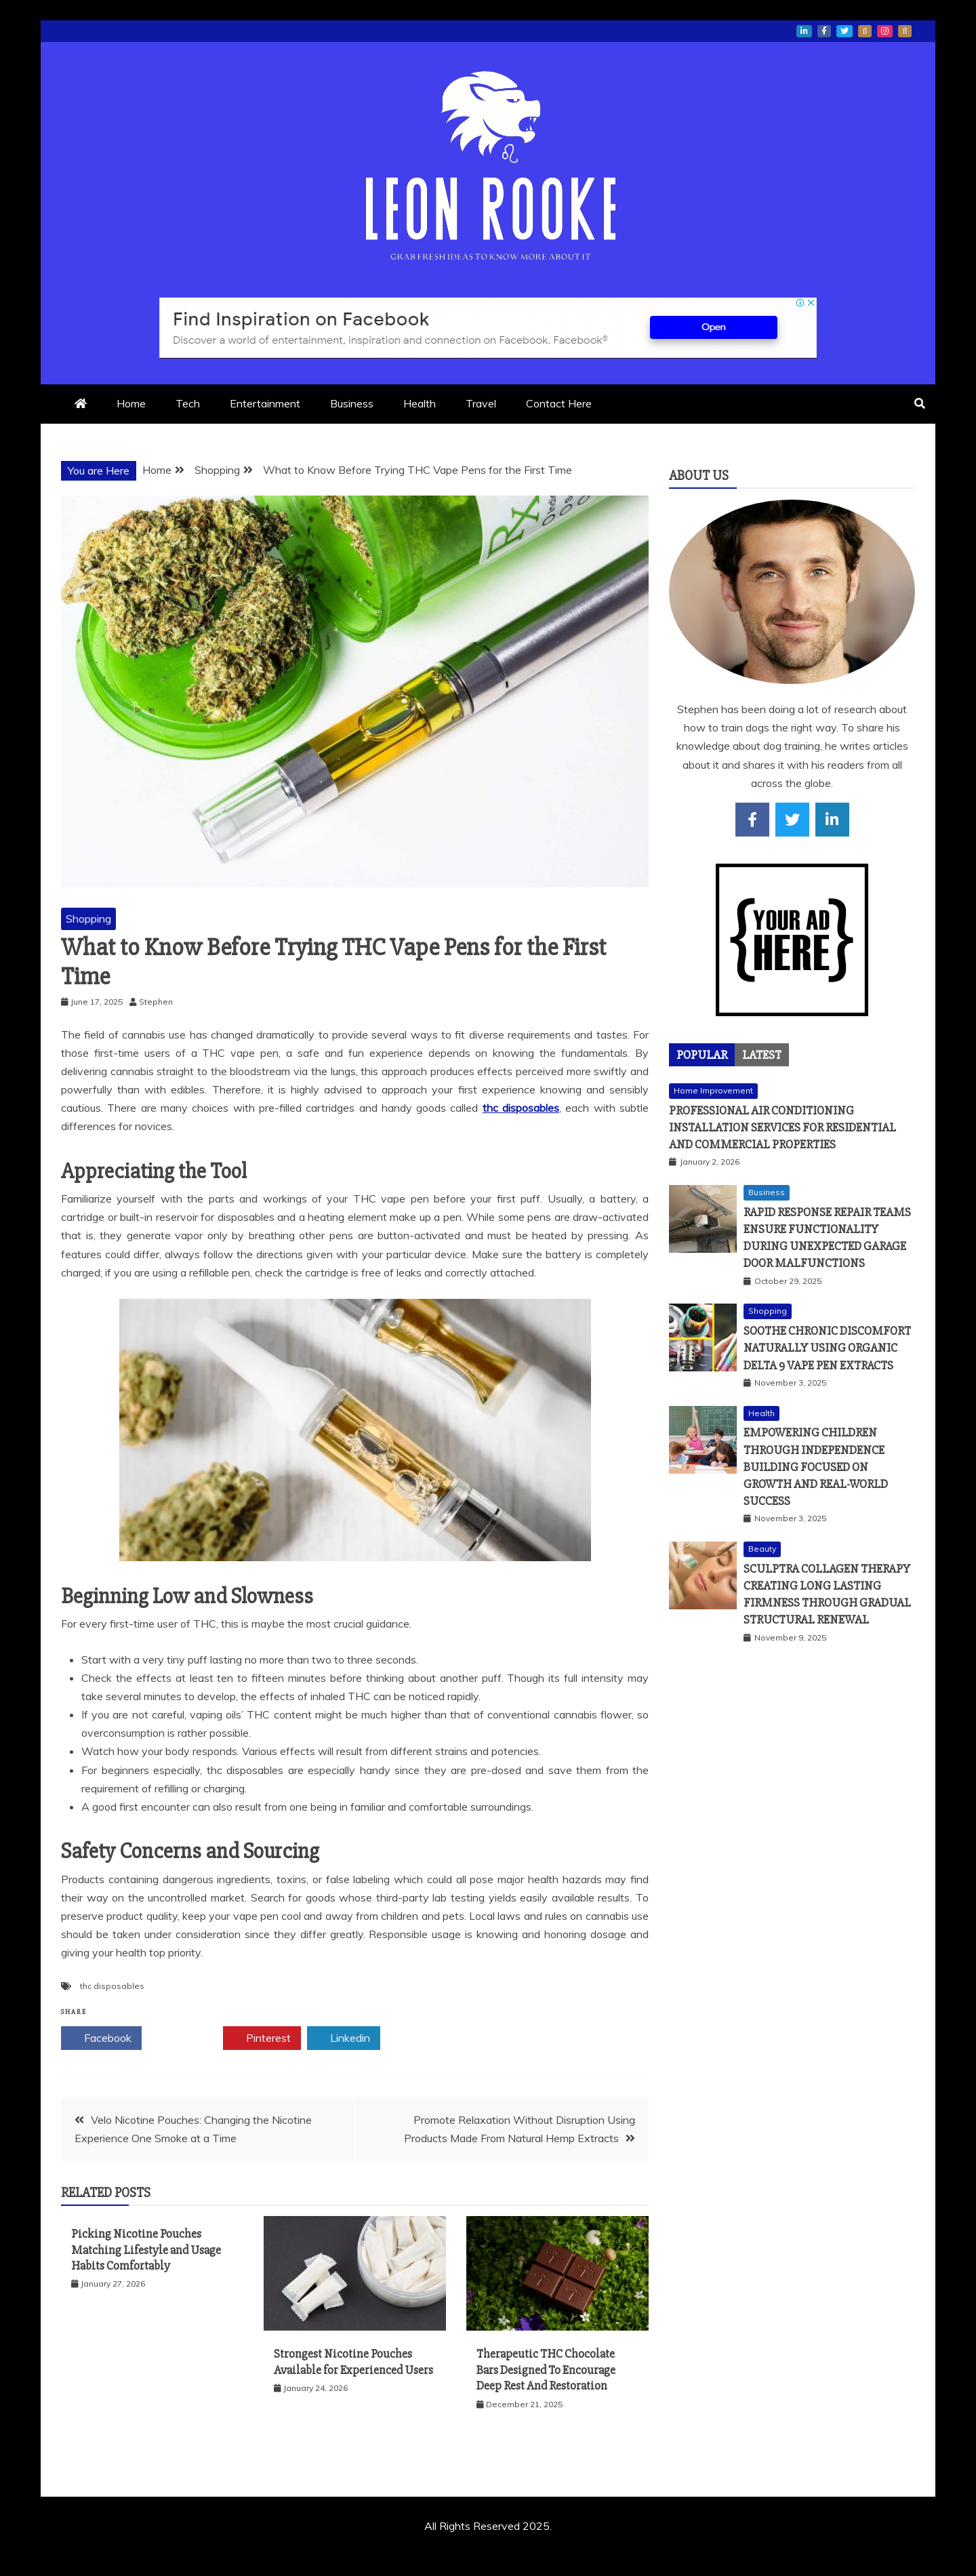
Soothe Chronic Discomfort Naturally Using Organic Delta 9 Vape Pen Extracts (827, 1347)
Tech (188, 403)
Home (131, 403)
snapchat (905, 31)
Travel (481, 403)
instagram (885, 31)
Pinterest (262, 2038)
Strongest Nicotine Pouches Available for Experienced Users (353, 2361)
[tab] (702, 1054)
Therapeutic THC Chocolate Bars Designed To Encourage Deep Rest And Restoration (545, 2369)
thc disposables (521, 1107)
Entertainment (265, 403)
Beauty (762, 1549)
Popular (701, 1054)
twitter (844, 31)
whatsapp (865, 31)
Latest (761, 1054)
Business (351, 403)
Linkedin (343, 2038)
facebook (824, 31)
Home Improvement (713, 1090)
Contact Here (559, 403)
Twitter (182, 2038)
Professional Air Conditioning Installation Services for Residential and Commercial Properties (782, 1127)
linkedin (804, 31)
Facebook (101, 2038)
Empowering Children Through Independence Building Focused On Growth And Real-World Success (816, 1466)
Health (419, 403)
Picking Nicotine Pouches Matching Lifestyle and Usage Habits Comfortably (146, 2249)
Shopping (88, 918)
